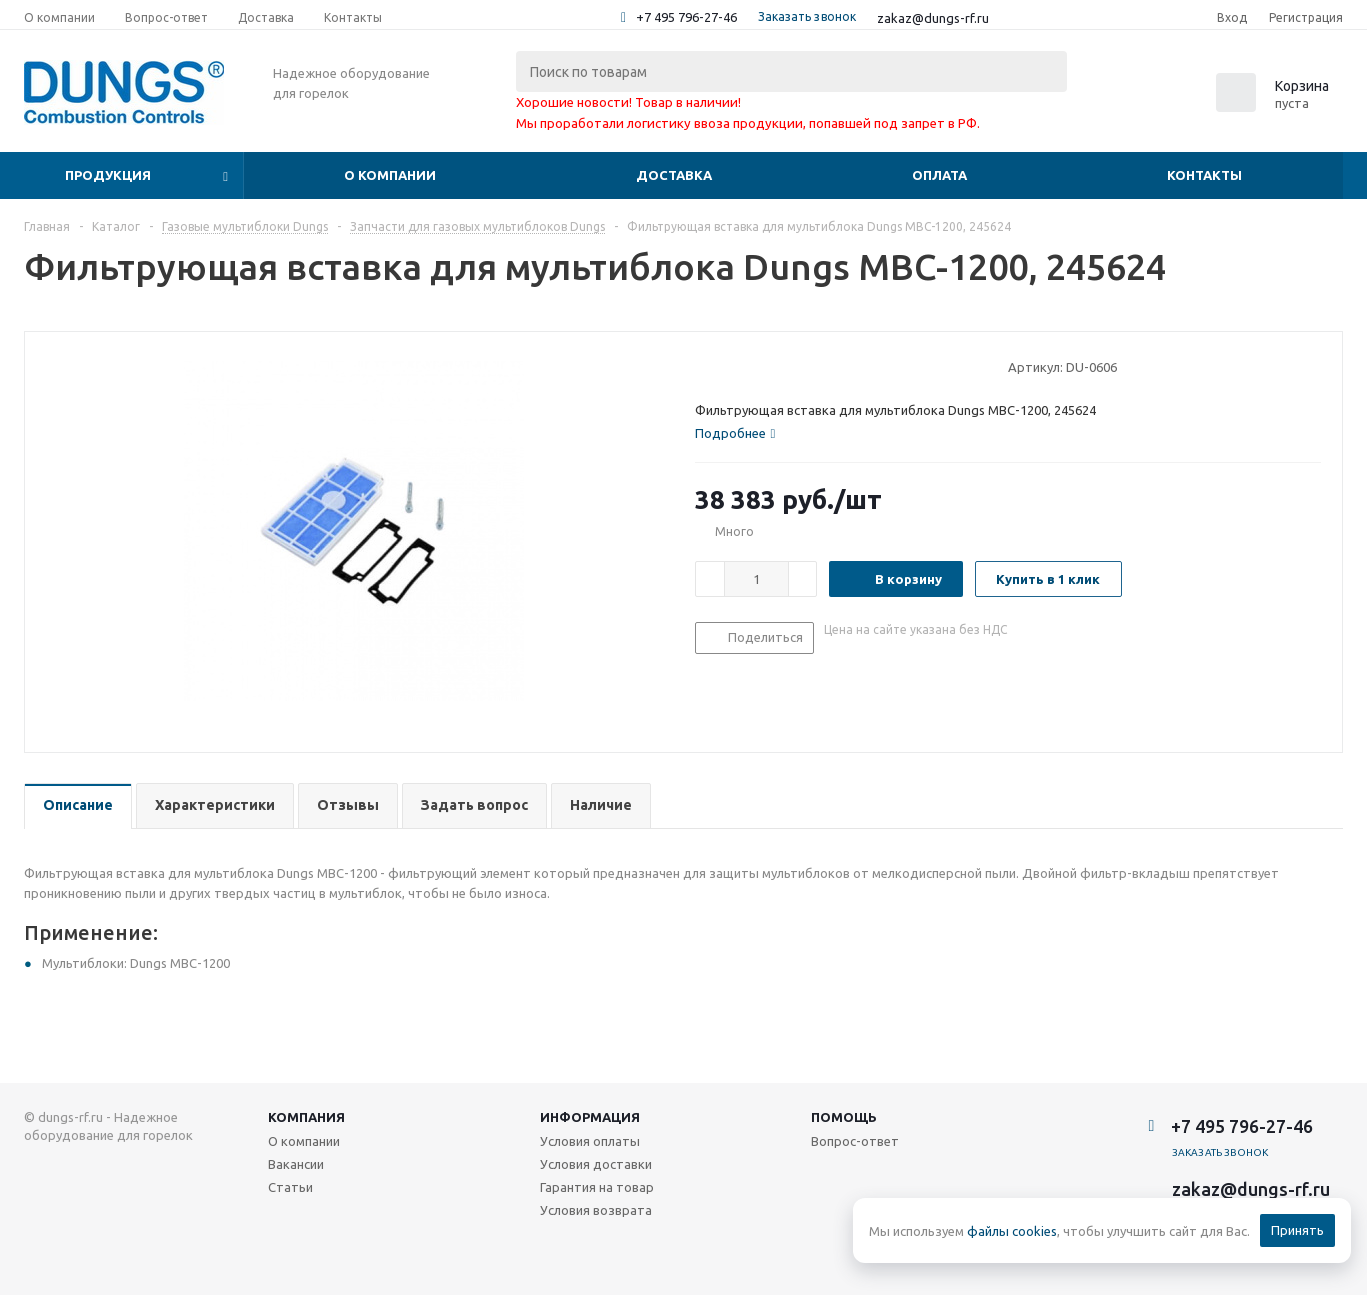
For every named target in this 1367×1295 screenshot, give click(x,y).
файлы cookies (1012, 1231)
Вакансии (296, 1164)
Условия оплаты (590, 1141)
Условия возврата (596, 1210)
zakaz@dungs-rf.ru (933, 18)
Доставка (674, 175)
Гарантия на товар (597, 1187)
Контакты (1204, 175)
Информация (590, 1117)
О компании (390, 175)
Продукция (108, 175)
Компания (306, 1117)
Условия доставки (596, 1164)
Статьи (290, 1187)
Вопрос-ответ (855, 1141)
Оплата (939, 175)
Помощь (844, 1117)
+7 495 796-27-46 (686, 17)
